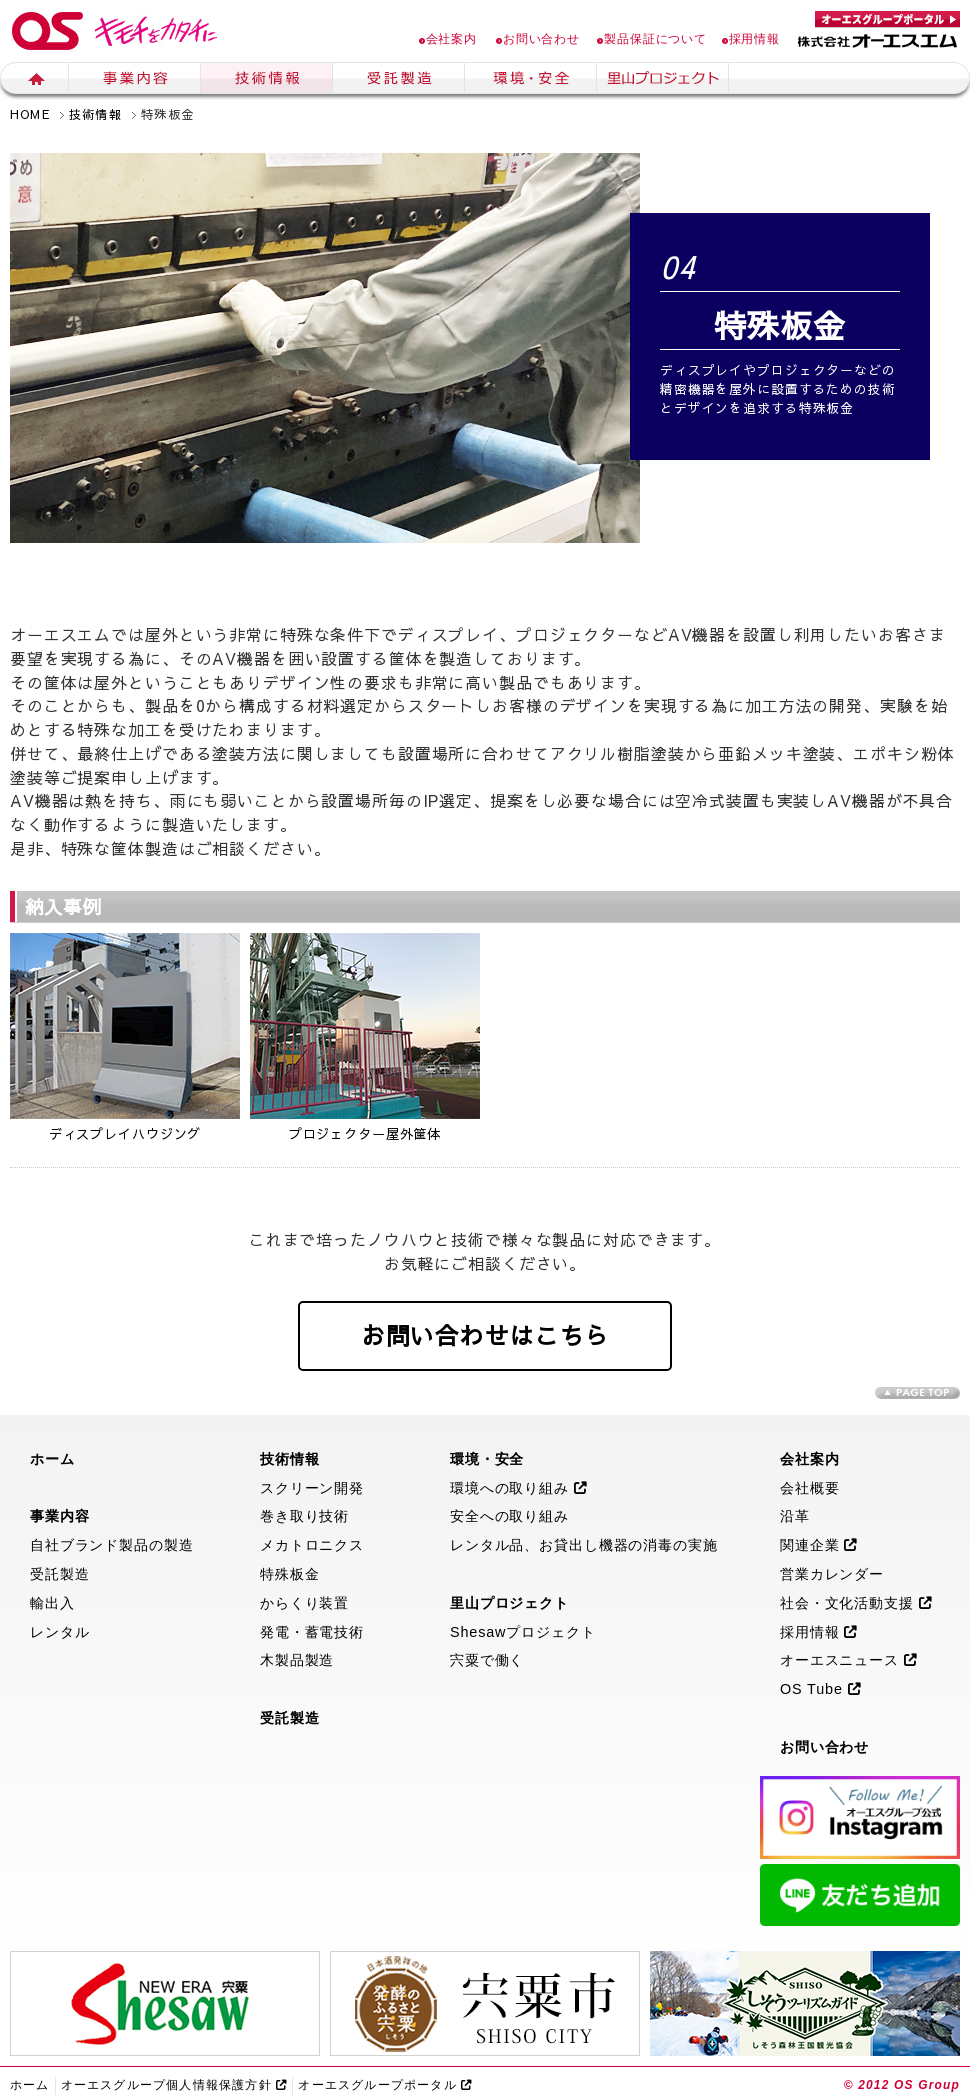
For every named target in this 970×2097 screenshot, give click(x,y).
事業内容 (135, 81)
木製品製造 (297, 1660)
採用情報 (751, 39)
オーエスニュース (849, 1660)
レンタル (59, 1632)
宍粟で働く (487, 1660)
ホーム (34, 81)
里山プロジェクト (663, 81)
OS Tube (821, 1689)
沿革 (795, 1516)
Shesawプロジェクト (523, 1632)
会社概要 (809, 1488)
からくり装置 (304, 1603)
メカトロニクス (312, 1545)
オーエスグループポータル (385, 2085)
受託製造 (59, 1574)
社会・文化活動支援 (856, 1603)
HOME (30, 114)
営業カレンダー (832, 1574)
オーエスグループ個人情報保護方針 (174, 2085)
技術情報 (267, 81)
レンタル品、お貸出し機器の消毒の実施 (584, 1545)
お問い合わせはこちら (485, 1335)
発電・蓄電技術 (312, 1632)
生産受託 (399, 81)
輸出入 (52, 1603)
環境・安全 (531, 81)
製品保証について (652, 39)
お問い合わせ (538, 39)
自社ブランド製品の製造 (112, 1545)
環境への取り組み (519, 1488)
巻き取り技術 (304, 1516)
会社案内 (448, 39)
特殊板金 (289, 1574)
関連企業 (819, 1545)
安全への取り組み (509, 1516)
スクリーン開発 (312, 1488)
